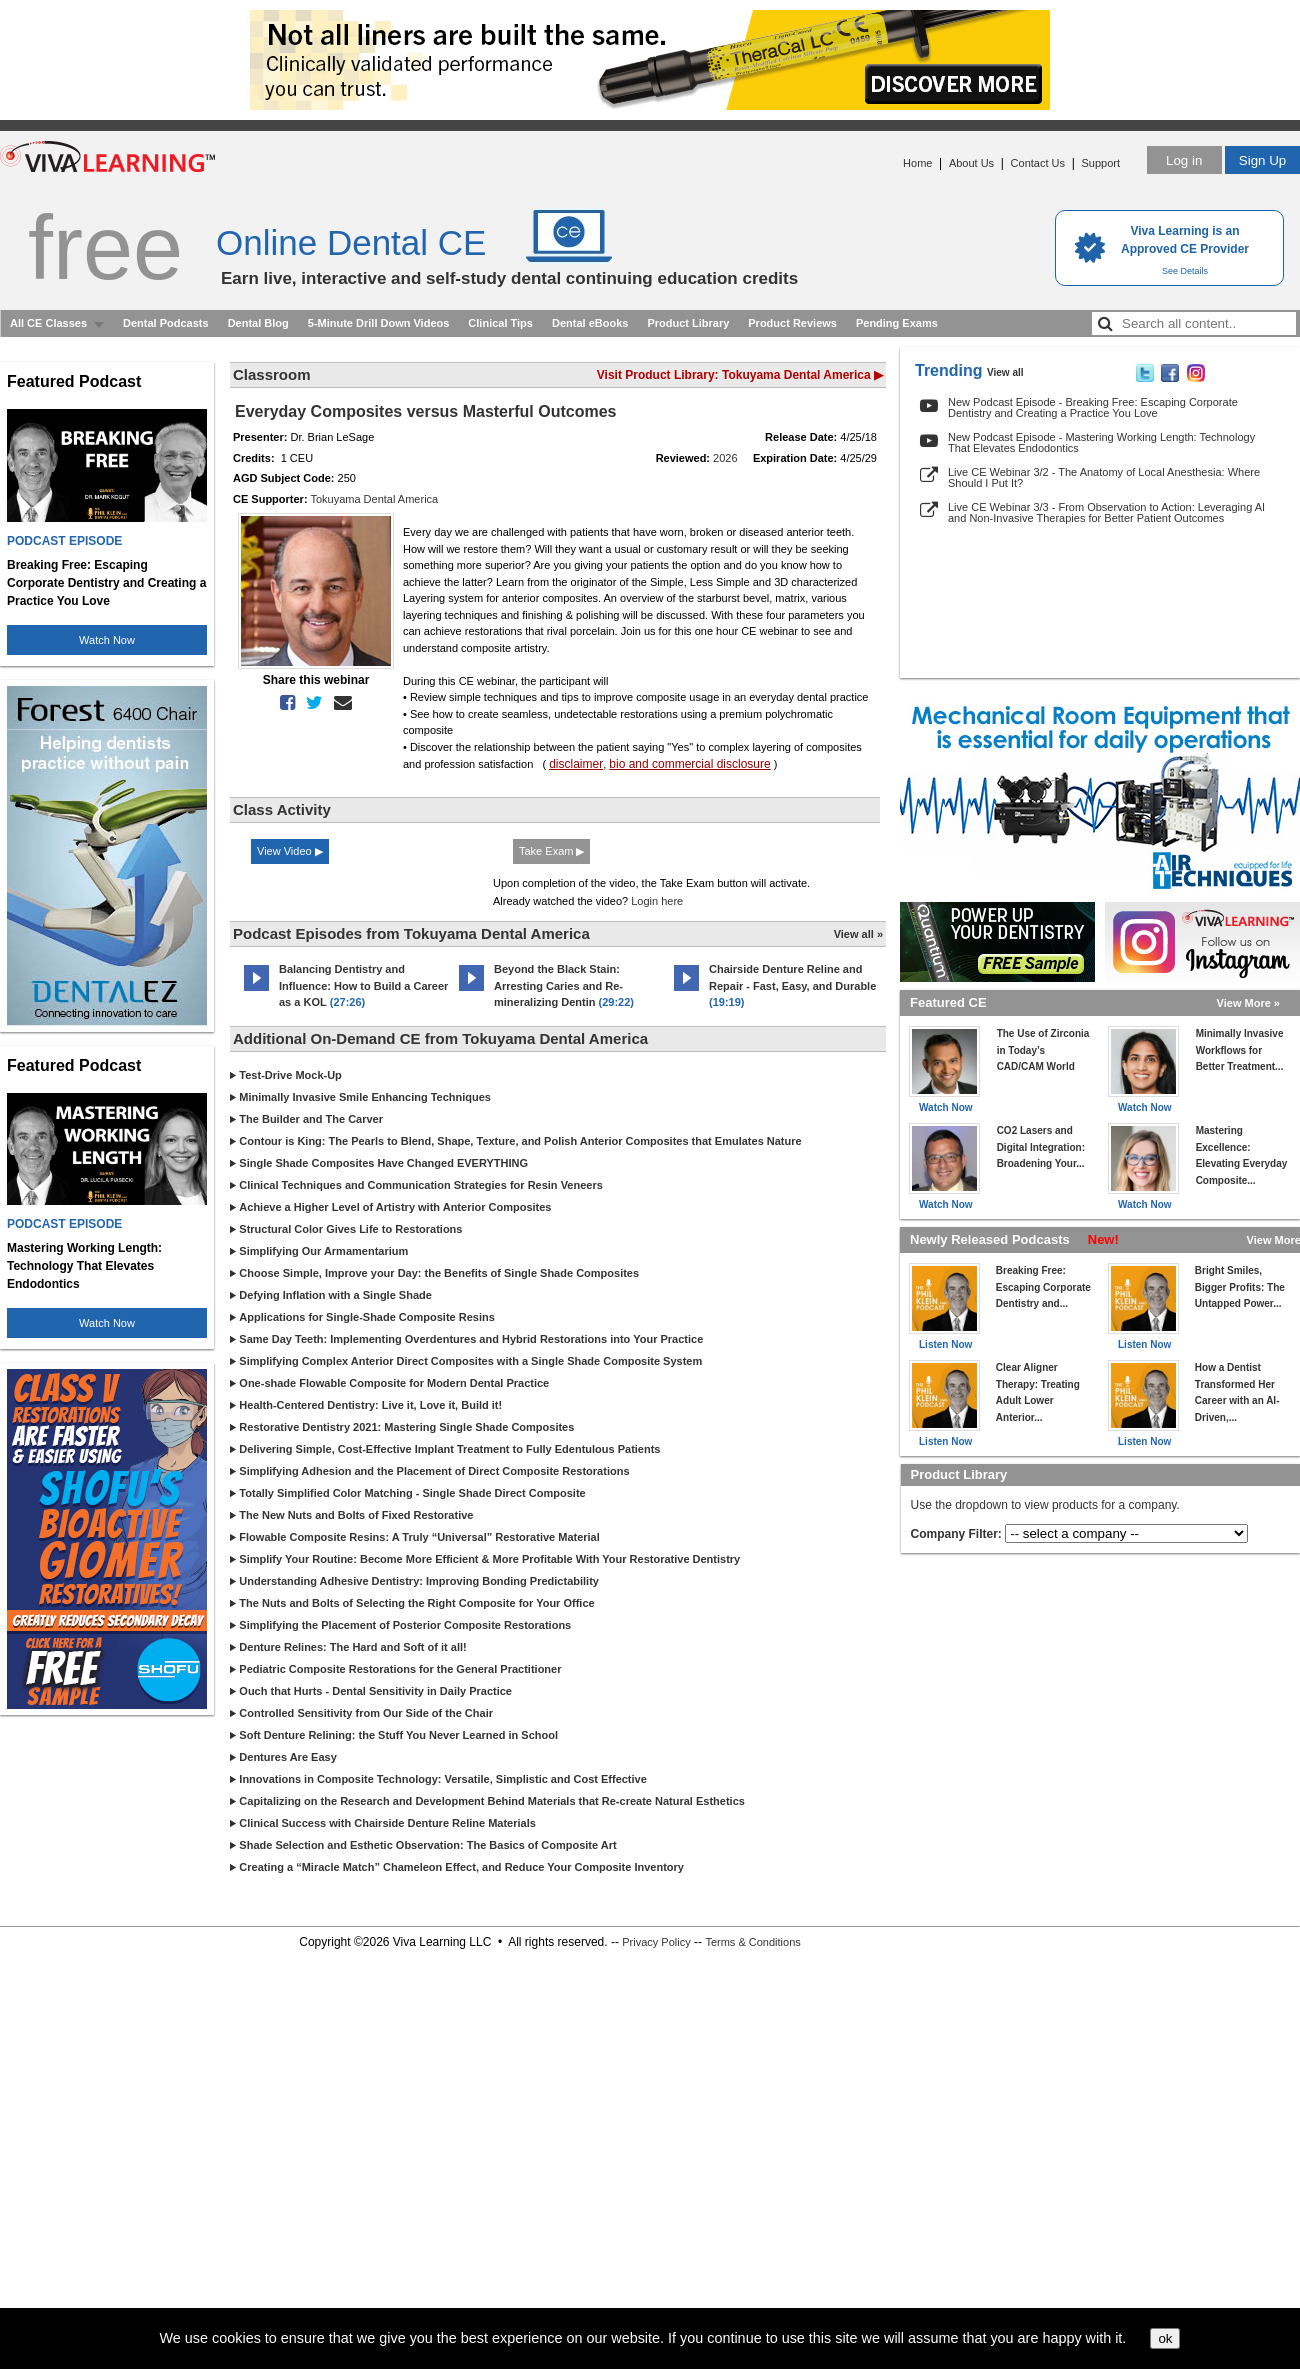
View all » (858, 934)
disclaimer (576, 764)
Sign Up (1262, 160)
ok (1165, 2338)
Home (917, 163)
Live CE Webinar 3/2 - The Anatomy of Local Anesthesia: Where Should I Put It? (1104, 477)
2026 (725, 458)
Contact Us (1038, 163)
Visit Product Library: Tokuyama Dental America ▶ (740, 375)
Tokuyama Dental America (374, 499)
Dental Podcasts (166, 323)
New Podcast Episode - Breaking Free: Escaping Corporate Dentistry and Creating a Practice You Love (1093, 407)
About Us (971, 163)
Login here (657, 901)
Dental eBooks (590, 323)
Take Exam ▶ (551, 851)
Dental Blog (258, 323)
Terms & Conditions (752, 1942)
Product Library (688, 323)
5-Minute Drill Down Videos (379, 323)
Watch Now (107, 640)
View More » (1248, 1003)
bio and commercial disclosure (689, 764)
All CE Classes (48, 323)
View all (1005, 372)
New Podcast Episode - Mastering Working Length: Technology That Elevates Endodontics (1101, 442)
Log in (1184, 160)
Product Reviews (792, 323)
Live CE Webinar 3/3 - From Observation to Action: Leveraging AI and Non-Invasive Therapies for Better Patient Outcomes (1106, 512)
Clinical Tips (500, 323)
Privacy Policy (656, 1942)
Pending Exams (897, 323)
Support (1100, 163)
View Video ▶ (290, 851)
